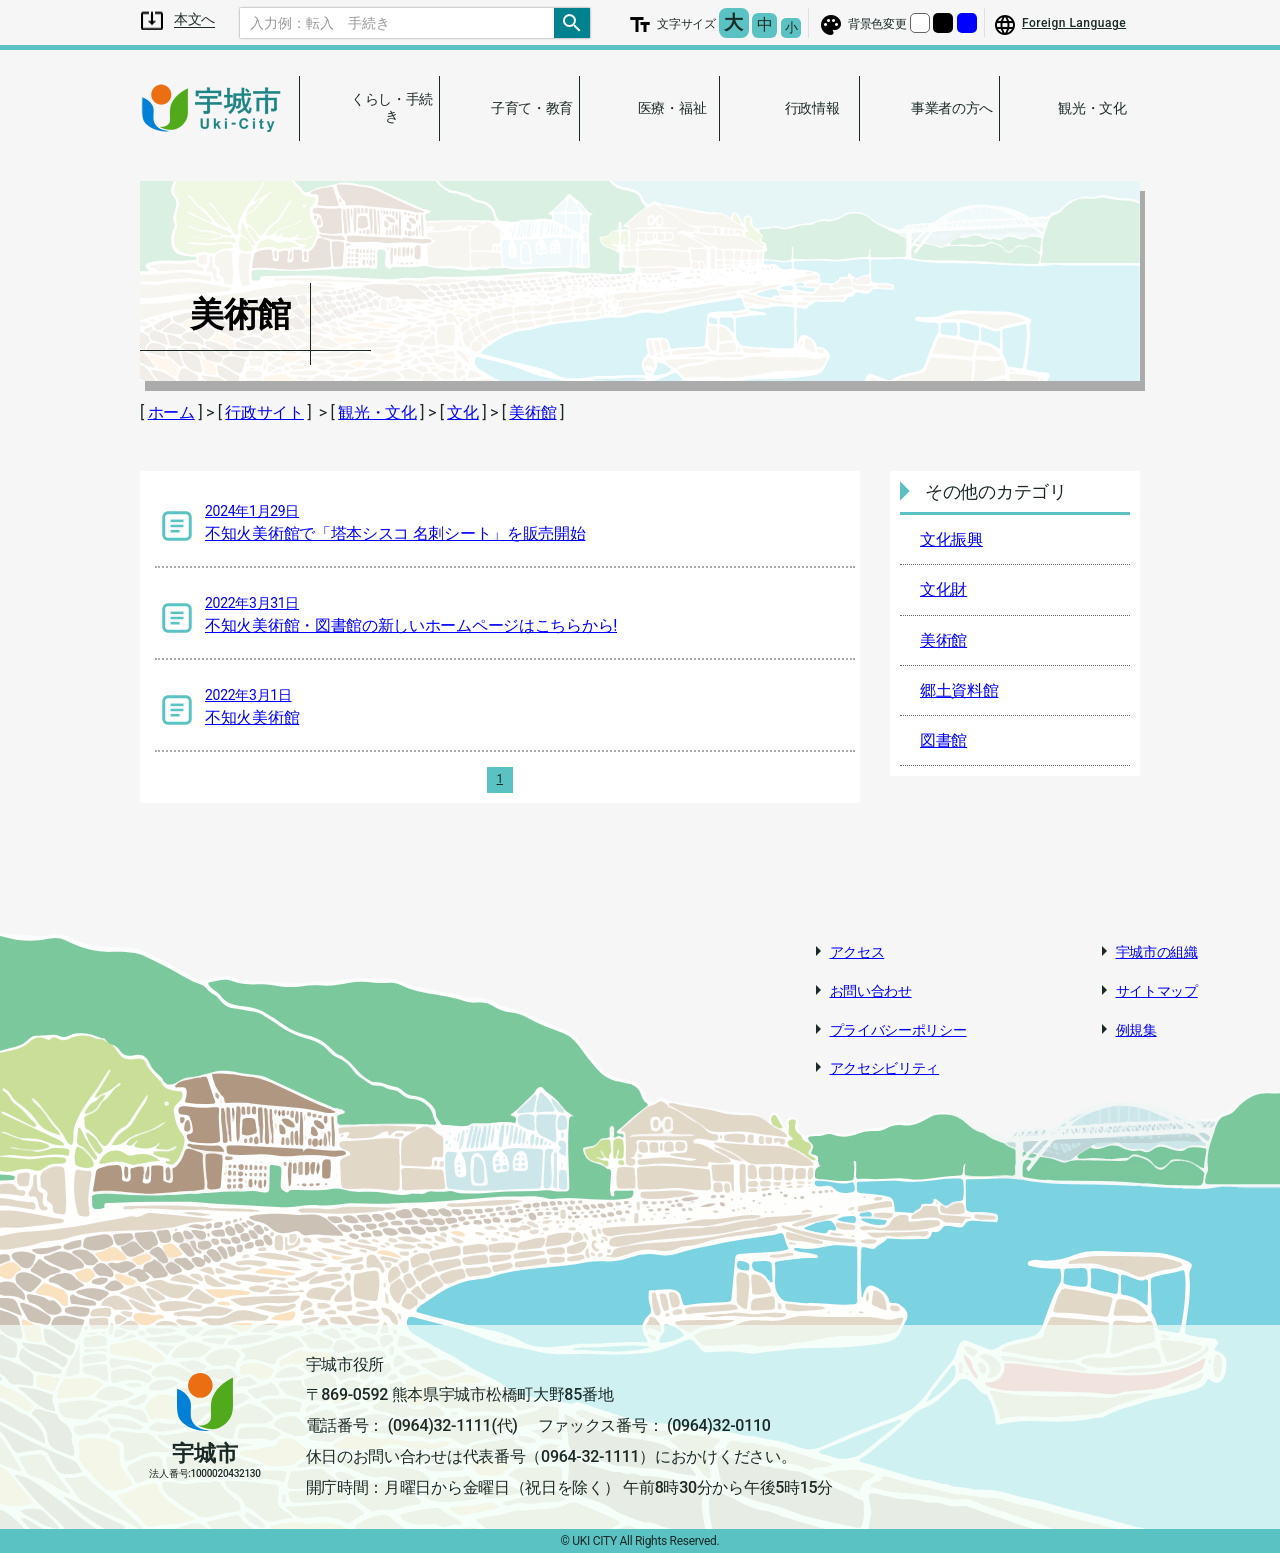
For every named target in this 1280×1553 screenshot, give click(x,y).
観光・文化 (377, 412)
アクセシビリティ (885, 1068)
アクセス (857, 952)
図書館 (943, 740)
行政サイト (264, 412)
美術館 (532, 412)
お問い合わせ (871, 991)
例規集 (1136, 1030)
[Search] (397, 23)
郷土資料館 (959, 690)
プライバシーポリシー (898, 1030)
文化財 (943, 589)
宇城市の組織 (1157, 952)
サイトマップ (1157, 991)
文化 (462, 412)
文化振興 (951, 539)
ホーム (171, 412)
